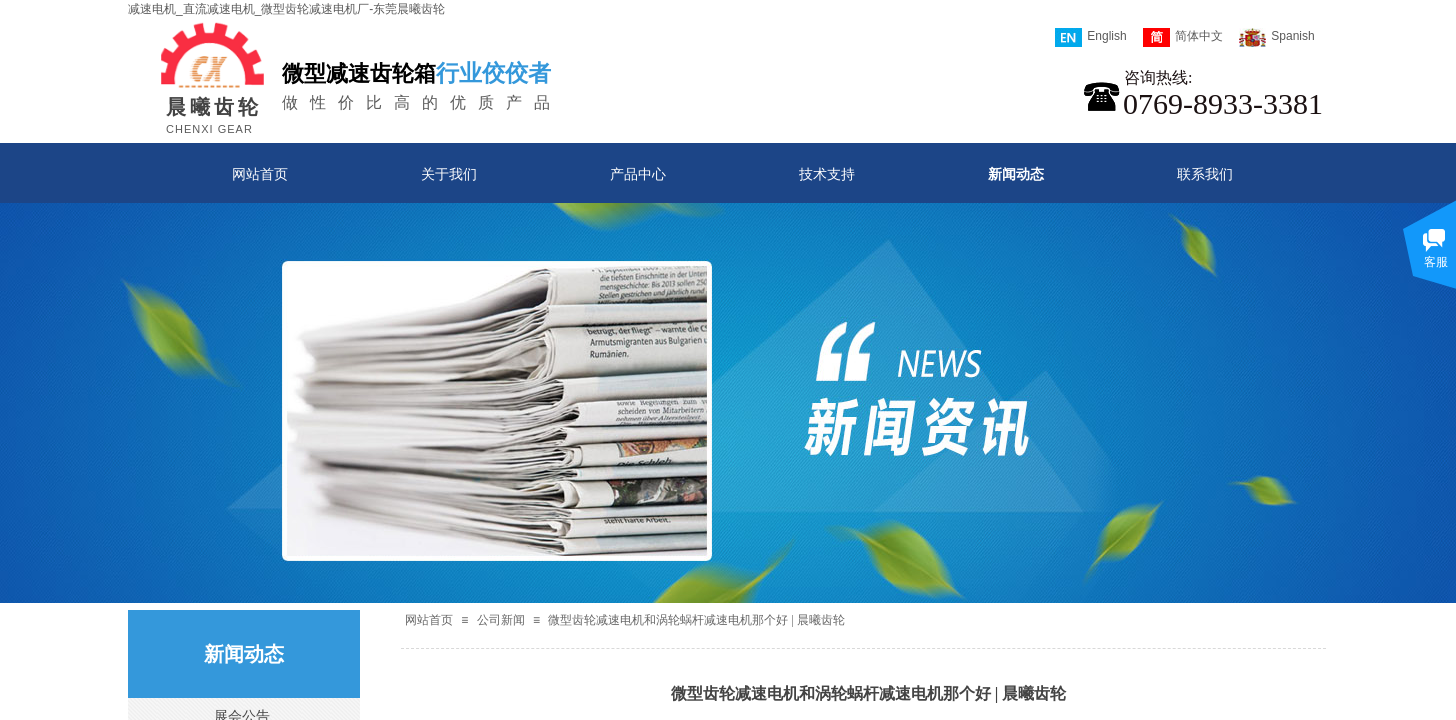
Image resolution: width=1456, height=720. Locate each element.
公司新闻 (501, 620)
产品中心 (638, 174)
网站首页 (260, 174)
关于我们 (449, 174)
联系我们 (1205, 174)
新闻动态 (1016, 174)
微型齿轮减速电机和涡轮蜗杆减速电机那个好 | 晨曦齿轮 (696, 620)
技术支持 (827, 174)
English (1090, 37)
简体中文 (1183, 37)
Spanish (1276, 37)
